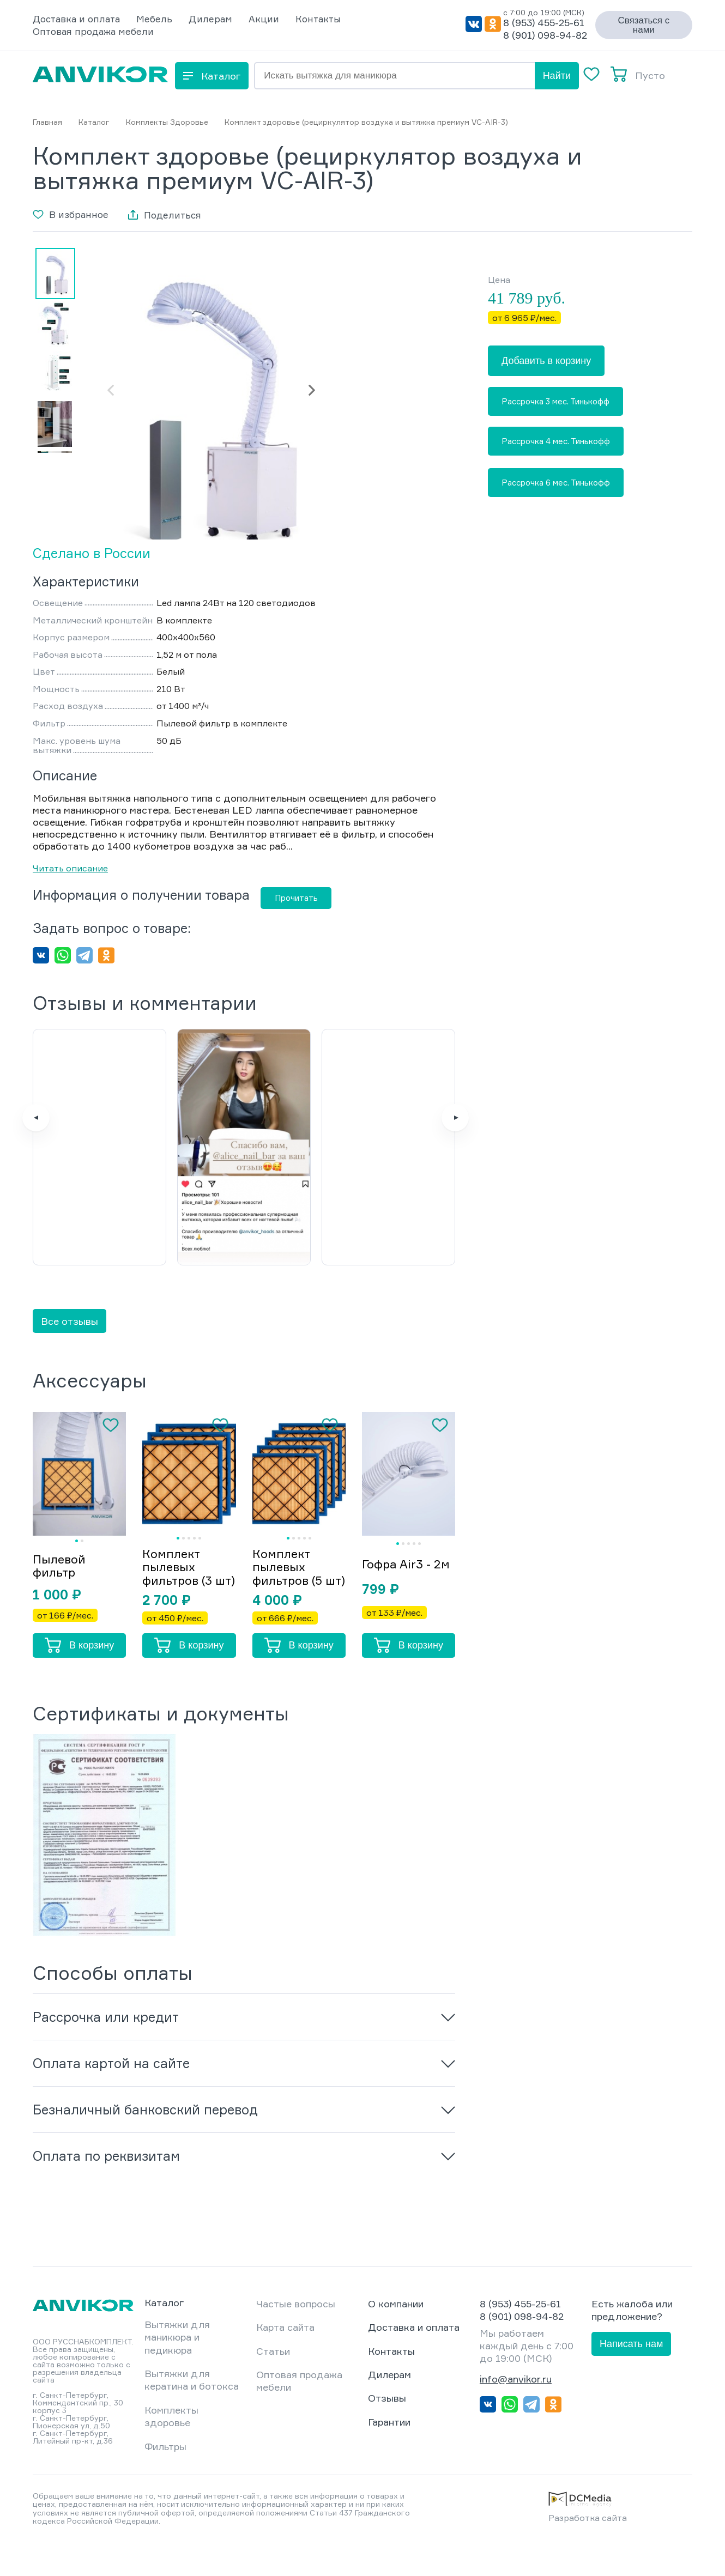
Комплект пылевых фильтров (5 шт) (288, 1594)
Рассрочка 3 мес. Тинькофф (555, 401)
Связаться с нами (643, 25)
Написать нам (631, 2378)
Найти (557, 75)
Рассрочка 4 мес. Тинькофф (556, 441)
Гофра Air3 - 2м (406, 1590)
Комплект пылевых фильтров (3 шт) (178, 1594)
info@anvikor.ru (516, 2413)
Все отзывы (69, 1342)
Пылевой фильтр (60, 1591)
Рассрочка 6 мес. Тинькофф (556, 482)
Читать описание (70, 868)
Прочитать (296, 898)
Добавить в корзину (546, 360)
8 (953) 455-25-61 (543, 22)
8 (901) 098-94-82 (545, 35)
